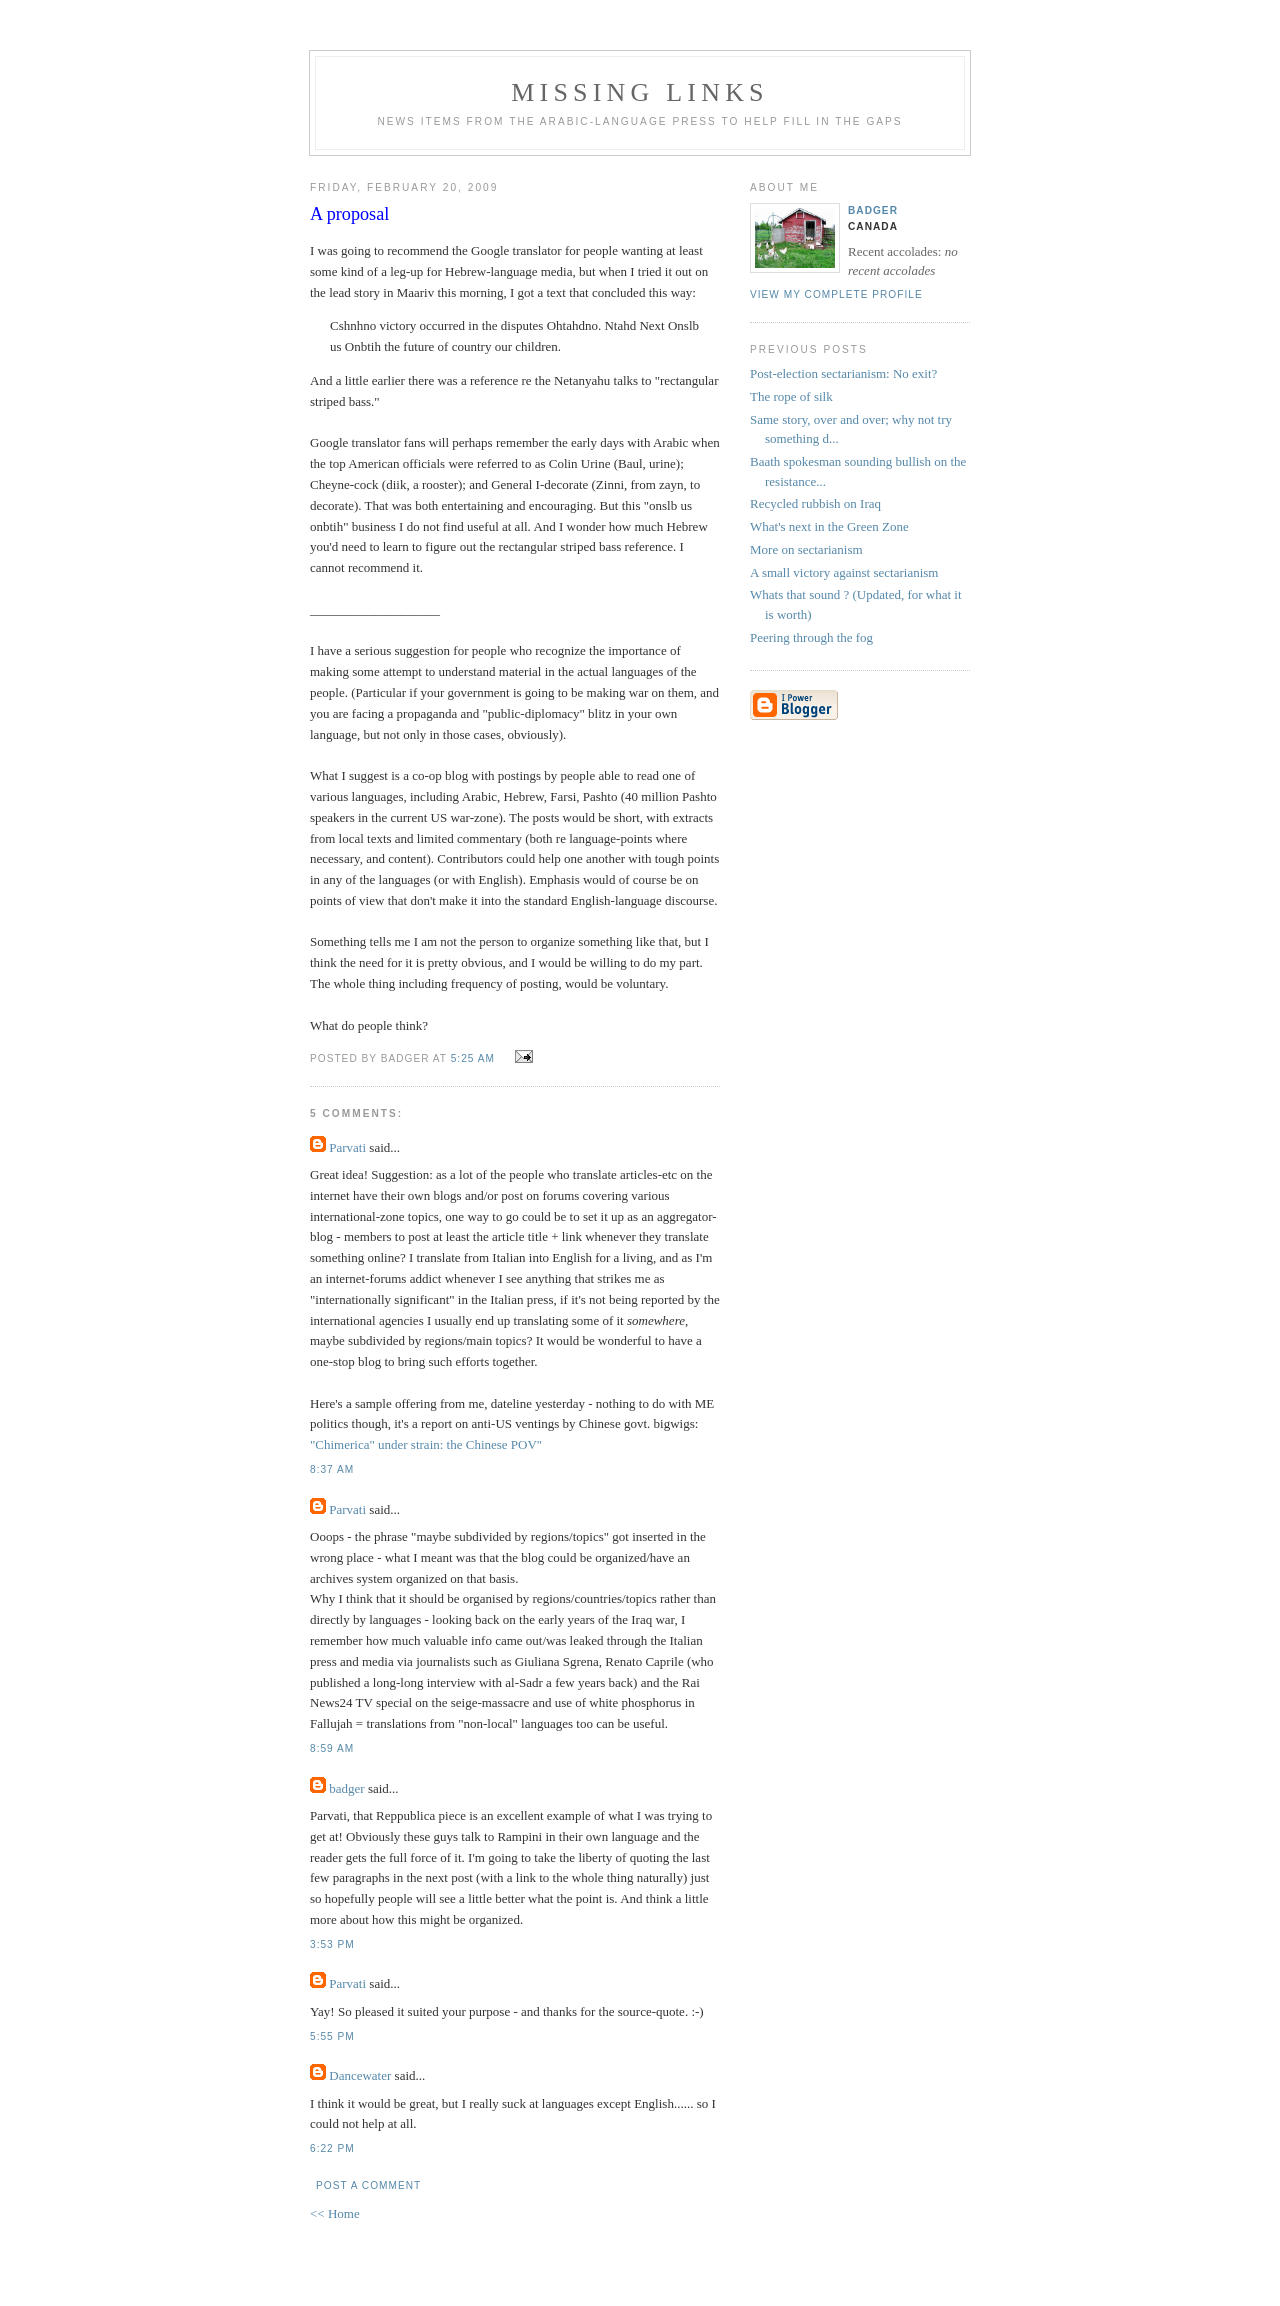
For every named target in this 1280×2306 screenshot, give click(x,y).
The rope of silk (791, 396)
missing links (640, 92)
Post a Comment (368, 2185)
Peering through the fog (811, 637)
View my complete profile (836, 294)
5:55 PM (332, 2036)
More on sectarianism (806, 549)
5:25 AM (473, 1058)
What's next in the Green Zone (829, 526)
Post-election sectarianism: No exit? (843, 373)
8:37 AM (332, 1469)
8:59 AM (332, 1748)
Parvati (347, 1147)
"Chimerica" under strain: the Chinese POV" (426, 1444)
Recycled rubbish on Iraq (815, 503)
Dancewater (360, 2075)
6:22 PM (332, 2148)
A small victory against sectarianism (844, 572)
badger (346, 1788)
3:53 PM (332, 1944)
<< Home (335, 2213)
